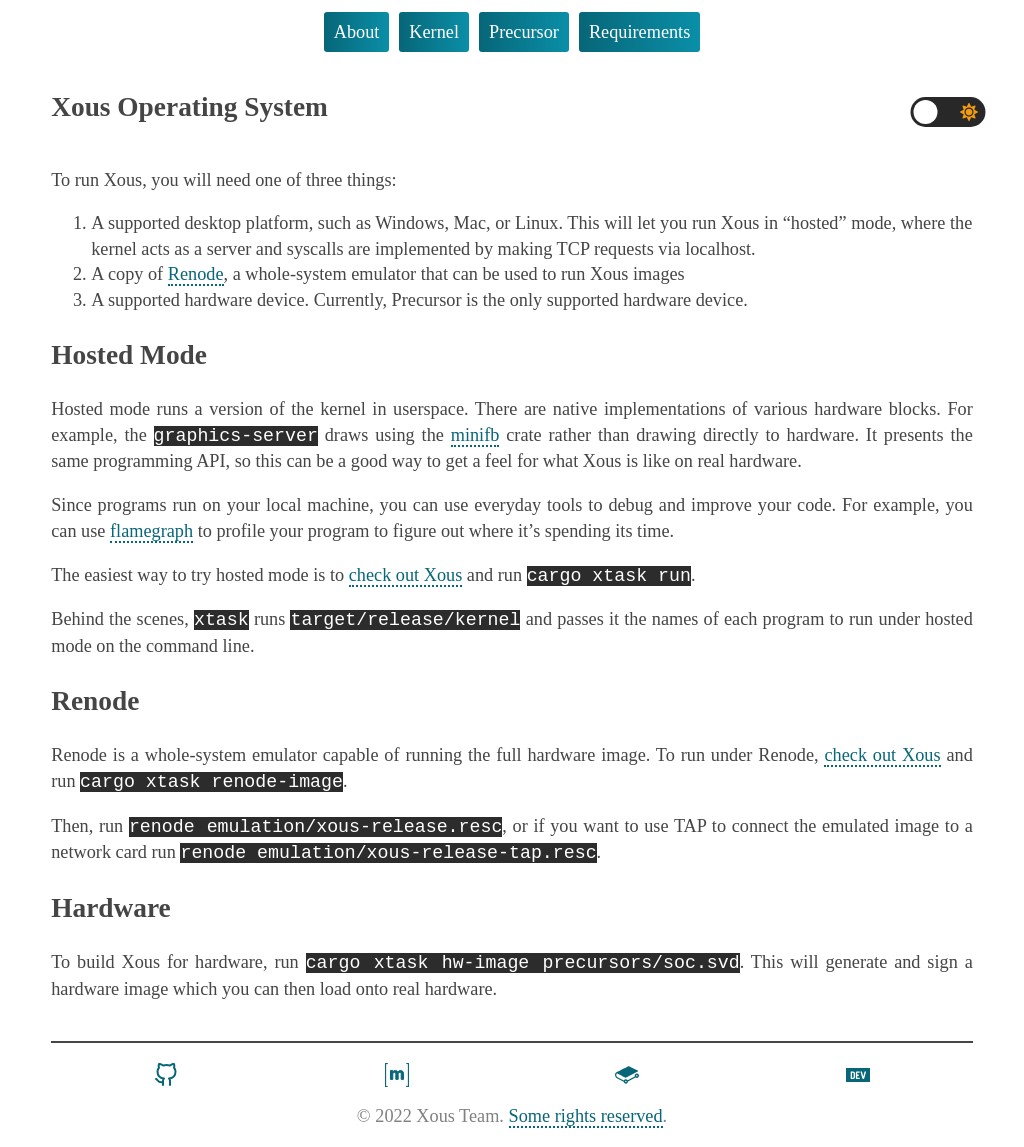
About (357, 32)
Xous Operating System (189, 107)
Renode (196, 274)
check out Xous (406, 578)
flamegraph (151, 532)
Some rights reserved (586, 1123)
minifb (475, 437)
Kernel (434, 32)
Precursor (524, 32)
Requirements (639, 32)
